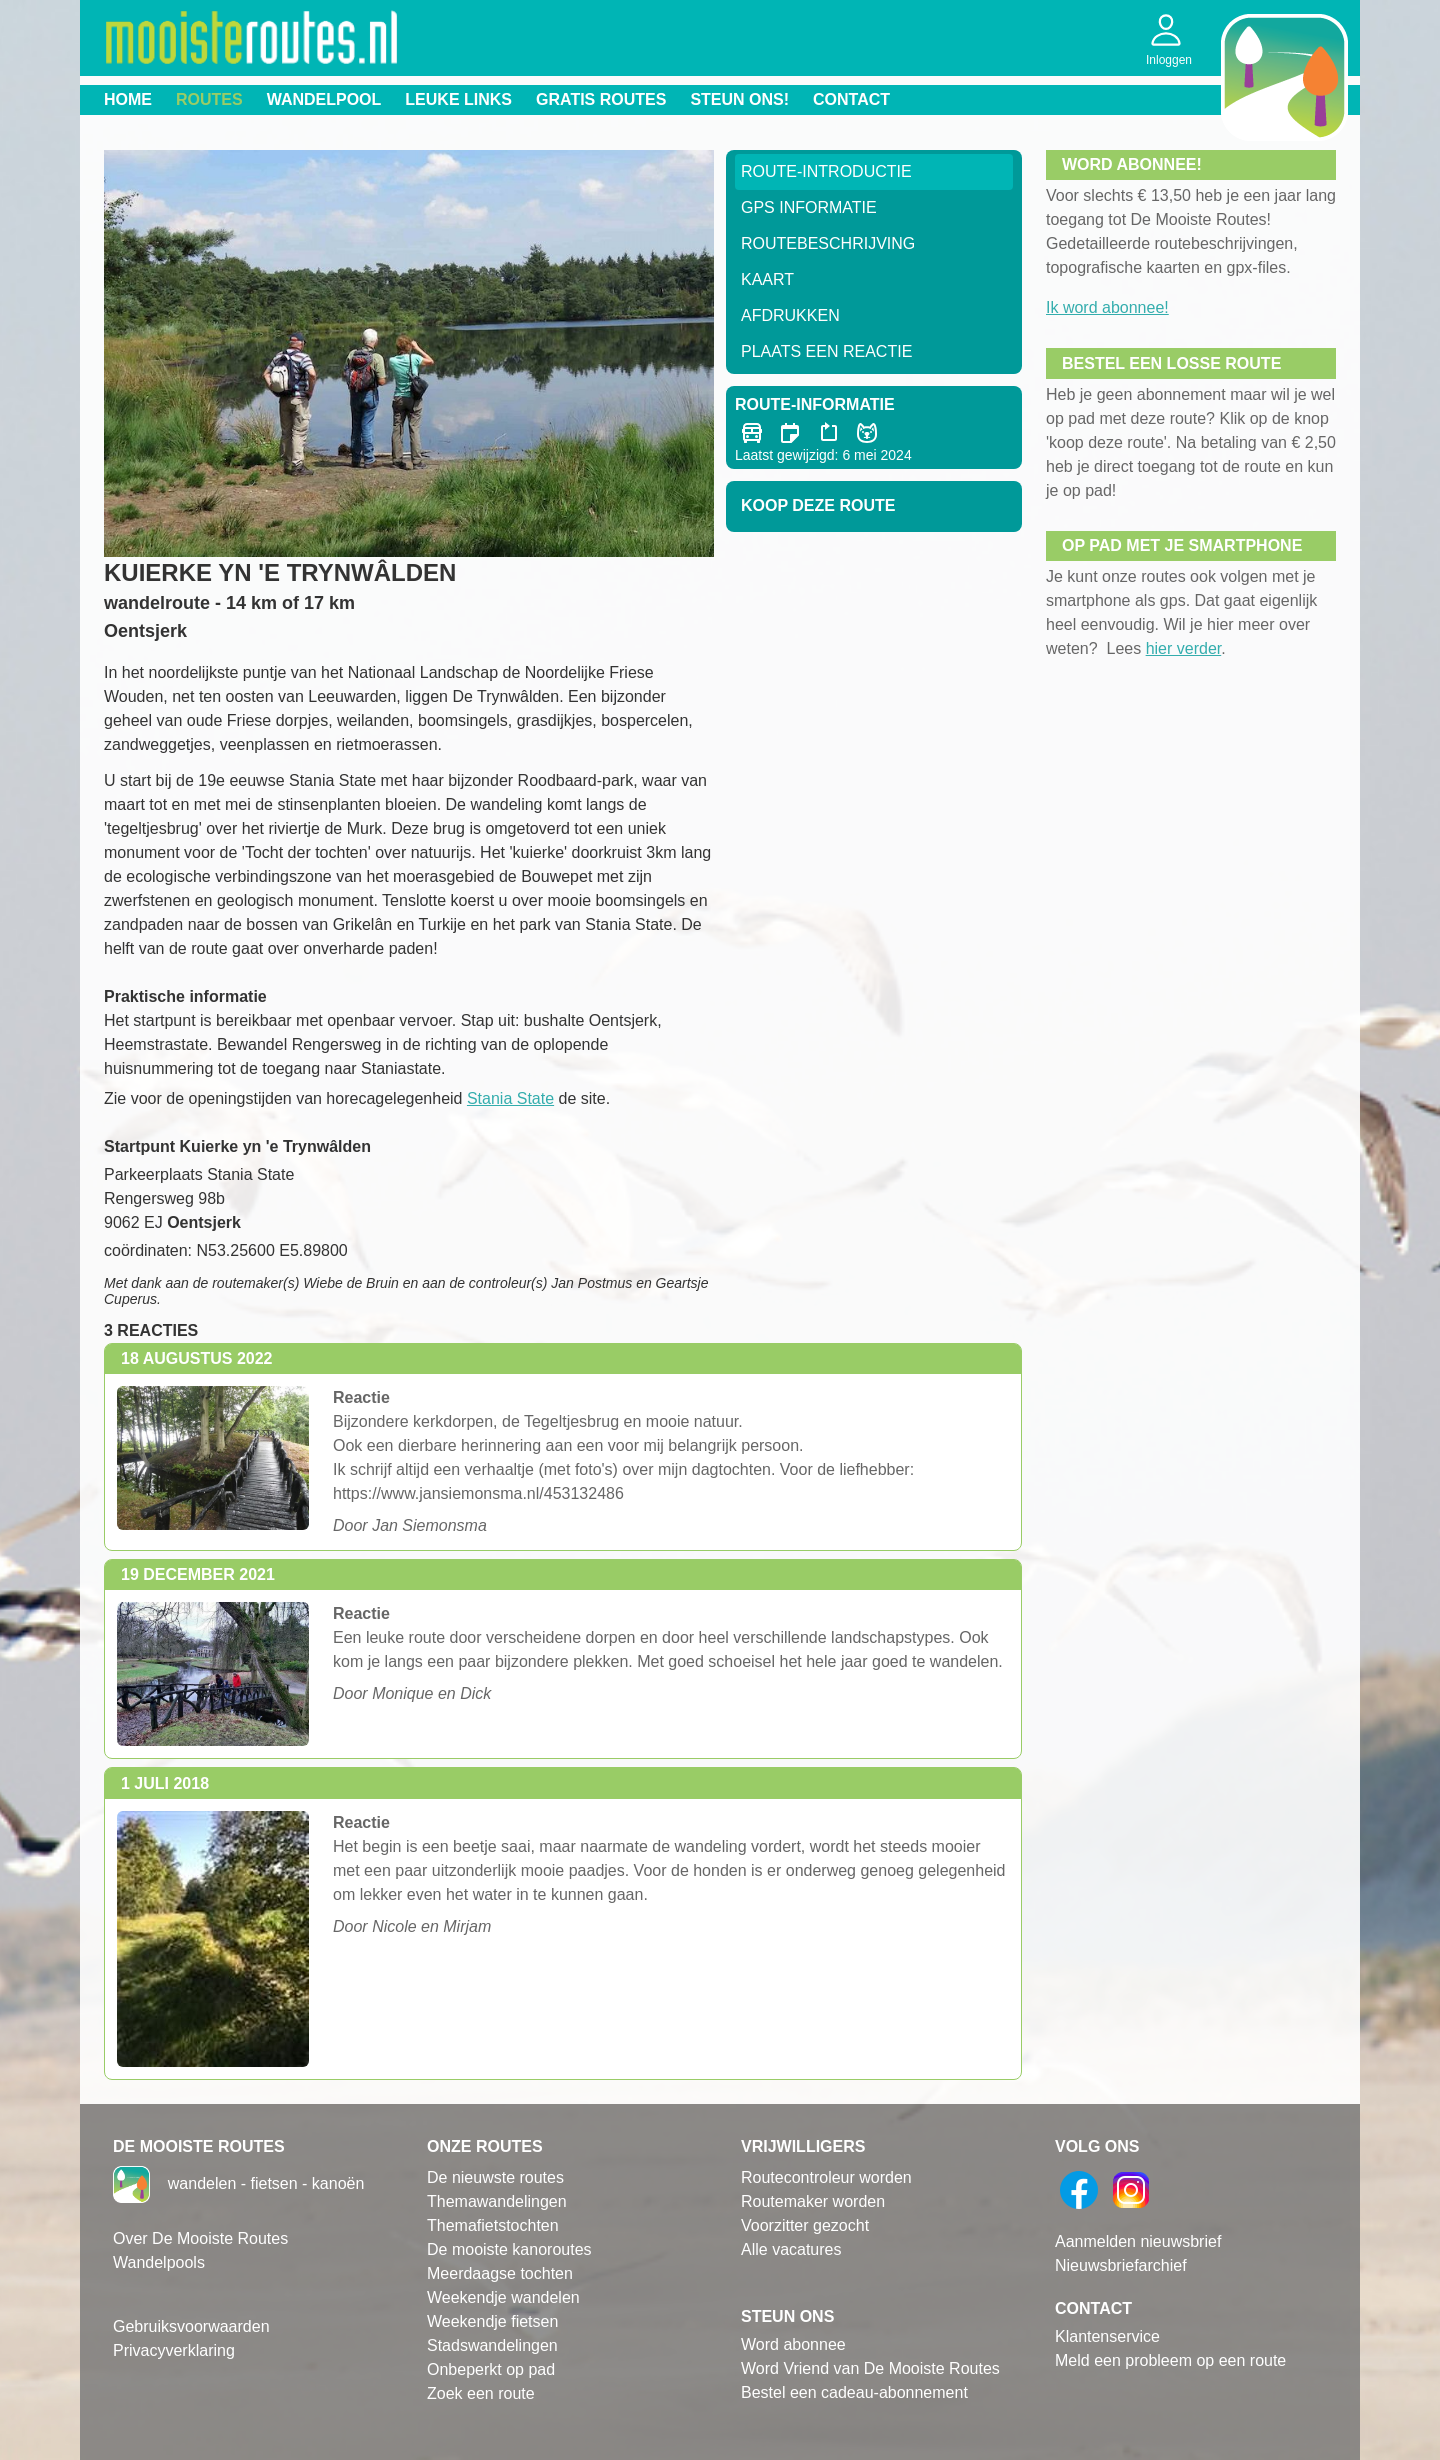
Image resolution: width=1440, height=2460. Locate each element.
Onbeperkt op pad (491, 2369)
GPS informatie (809, 207)
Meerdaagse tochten (500, 2273)
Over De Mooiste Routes (200, 2238)
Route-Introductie (826, 171)
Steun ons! (739, 99)
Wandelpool (324, 99)
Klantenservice (1107, 2336)
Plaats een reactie (826, 351)
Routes (209, 99)
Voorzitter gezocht (805, 2225)
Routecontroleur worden (826, 2177)
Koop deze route (818, 505)
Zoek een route (481, 2393)
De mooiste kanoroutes (509, 2249)
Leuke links (458, 99)
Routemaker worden (813, 2201)
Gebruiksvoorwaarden (191, 2326)
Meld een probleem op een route (1170, 2360)
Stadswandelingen (492, 2345)
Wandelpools (159, 2262)
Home (128, 99)
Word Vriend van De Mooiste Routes (870, 2368)
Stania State (510, 1098)
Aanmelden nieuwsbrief (1138, 2241)
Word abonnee (793, 2344)
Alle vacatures (791, 2249)
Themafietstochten (493, 2225)
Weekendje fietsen (492, 2321)
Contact (851, 99)
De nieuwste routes (495, 2177)
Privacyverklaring (174, 2350)
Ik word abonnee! (1107, 307)
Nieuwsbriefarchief (1121, 2265)
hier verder (1184, 648)
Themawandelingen (497, 2201)
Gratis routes (601, 99)
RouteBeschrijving (828, 243)
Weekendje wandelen (503, 2297)
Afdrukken (790, 315)
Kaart (767, 279)
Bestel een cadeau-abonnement (854, 2392)
